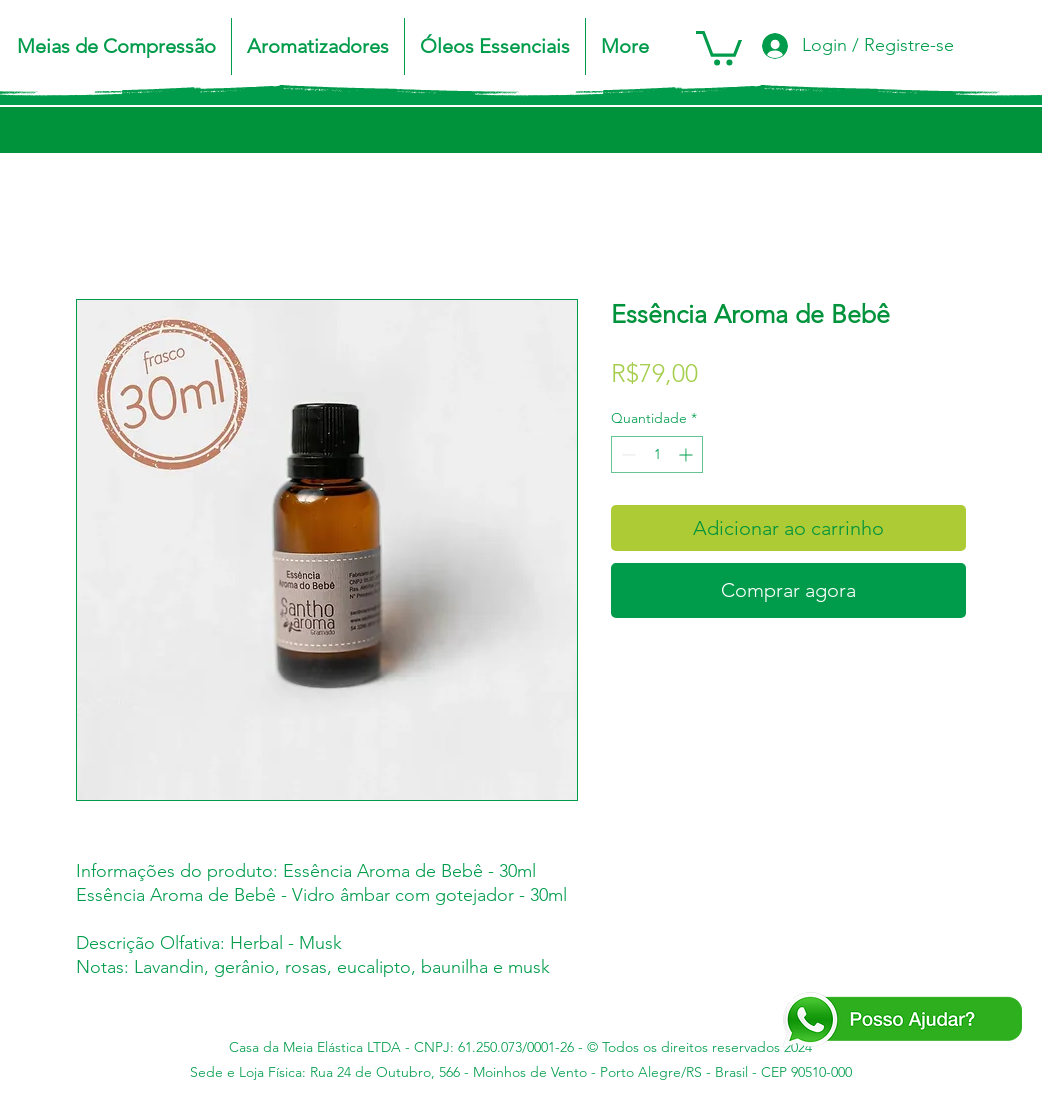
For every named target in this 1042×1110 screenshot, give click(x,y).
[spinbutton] (657, 454)
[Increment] (687, 454)
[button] (116, 46)
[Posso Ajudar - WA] (901, 1020)
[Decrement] (626, 454)
